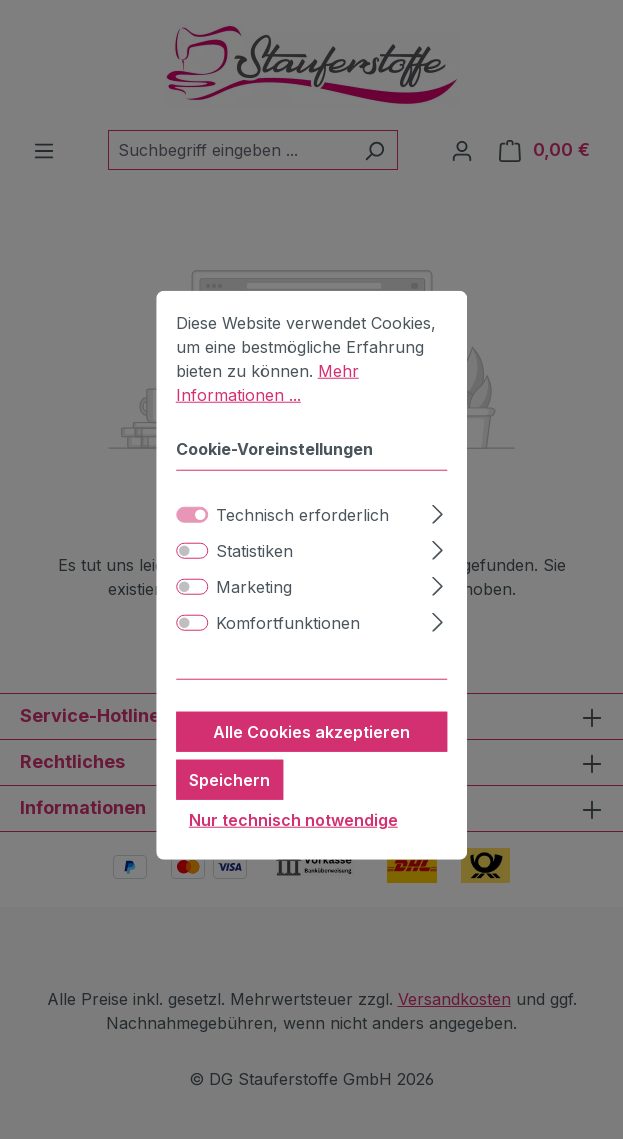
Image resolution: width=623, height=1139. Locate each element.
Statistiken (254, 577)
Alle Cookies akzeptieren (311, 758)
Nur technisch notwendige (293, 846)
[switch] (192, 577)
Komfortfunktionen (288, 649)
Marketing (254, 613)
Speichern (229, 806)
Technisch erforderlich (302, 541)
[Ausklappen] (437, 537)
